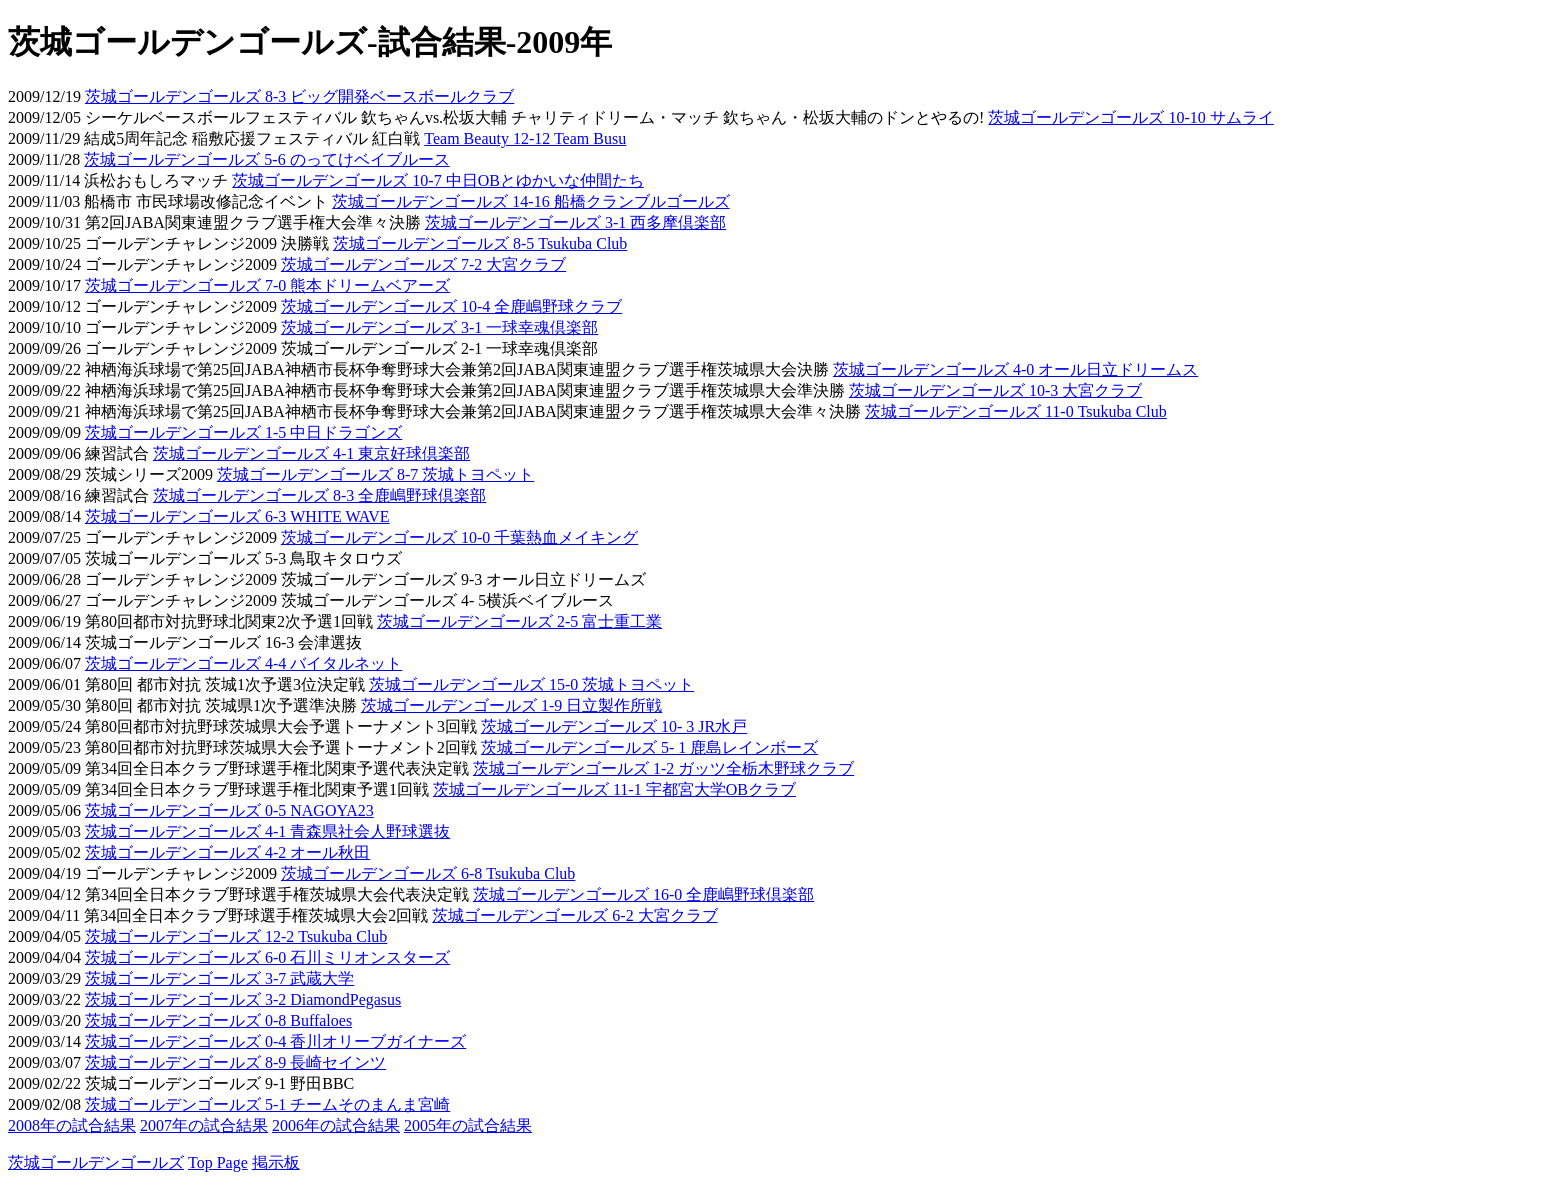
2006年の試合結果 (336, 1125)
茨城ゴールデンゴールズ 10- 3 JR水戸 (614, 726)
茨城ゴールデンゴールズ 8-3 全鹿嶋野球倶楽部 (319, 495)
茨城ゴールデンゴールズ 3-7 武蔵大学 (219, 978)
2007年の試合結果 (204, 1125)
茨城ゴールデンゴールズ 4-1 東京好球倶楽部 (311, 453)
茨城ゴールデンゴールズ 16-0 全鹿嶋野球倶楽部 (643, 894)
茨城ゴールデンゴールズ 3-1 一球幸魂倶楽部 (439, 327)
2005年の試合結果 (468, 1125)
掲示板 (276, 1162)
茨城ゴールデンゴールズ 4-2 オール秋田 (227, 852)
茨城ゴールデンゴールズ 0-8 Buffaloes (218, 1020)
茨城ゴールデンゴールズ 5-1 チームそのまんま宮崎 (267, 1104)
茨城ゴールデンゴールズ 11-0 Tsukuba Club (1016, 411)
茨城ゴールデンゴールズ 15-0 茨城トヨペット (531, 684)
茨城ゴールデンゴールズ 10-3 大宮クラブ (995, 390)
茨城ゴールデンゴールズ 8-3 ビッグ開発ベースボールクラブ (299, 96)
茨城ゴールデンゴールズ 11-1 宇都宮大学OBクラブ (614, 789)
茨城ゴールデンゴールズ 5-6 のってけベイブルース (266, 159)
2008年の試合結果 (72, 1125)
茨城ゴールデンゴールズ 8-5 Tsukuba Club (480, 243)
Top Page (218, 1162)
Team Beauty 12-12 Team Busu (525, 138)
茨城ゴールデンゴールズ (96, 1162)
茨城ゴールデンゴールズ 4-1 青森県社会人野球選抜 (267, 831)
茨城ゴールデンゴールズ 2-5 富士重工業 (519, 621)
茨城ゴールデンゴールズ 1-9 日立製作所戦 (511, 705)
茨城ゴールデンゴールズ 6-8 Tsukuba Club (428, 873)
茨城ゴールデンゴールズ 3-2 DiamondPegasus (243, 999)
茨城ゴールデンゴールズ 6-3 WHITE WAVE (237, 516)
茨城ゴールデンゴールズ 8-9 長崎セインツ (235, 1062)
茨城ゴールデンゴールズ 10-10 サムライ (1130, 117)
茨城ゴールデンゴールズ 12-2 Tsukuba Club (236, 936)
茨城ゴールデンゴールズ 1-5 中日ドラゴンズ (243, 432)
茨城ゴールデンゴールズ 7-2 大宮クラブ (423, 264)
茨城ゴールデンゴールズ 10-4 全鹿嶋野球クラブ (451, 306)
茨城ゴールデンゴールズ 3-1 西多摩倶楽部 (575, 222)
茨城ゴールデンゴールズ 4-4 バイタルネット (243, 663)
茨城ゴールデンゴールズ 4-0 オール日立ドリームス (1015, 369)
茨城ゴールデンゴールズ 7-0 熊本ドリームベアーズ (267, 285)
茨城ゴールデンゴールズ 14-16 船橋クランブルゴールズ (530, 201)
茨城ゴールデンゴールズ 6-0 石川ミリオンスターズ (267, 957)
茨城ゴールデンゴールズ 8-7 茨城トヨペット (375, 474)
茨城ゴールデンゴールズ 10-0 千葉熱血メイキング (459, 537)
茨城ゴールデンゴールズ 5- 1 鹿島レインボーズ (649, 747)
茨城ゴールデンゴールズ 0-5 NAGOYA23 (229, 810)
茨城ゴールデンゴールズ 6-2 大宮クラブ (574, 915)
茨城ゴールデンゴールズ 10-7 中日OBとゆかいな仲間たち (438, 180)
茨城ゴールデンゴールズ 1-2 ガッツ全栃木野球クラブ (663, 768)
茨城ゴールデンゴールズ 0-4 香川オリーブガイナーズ (275, 1041)
